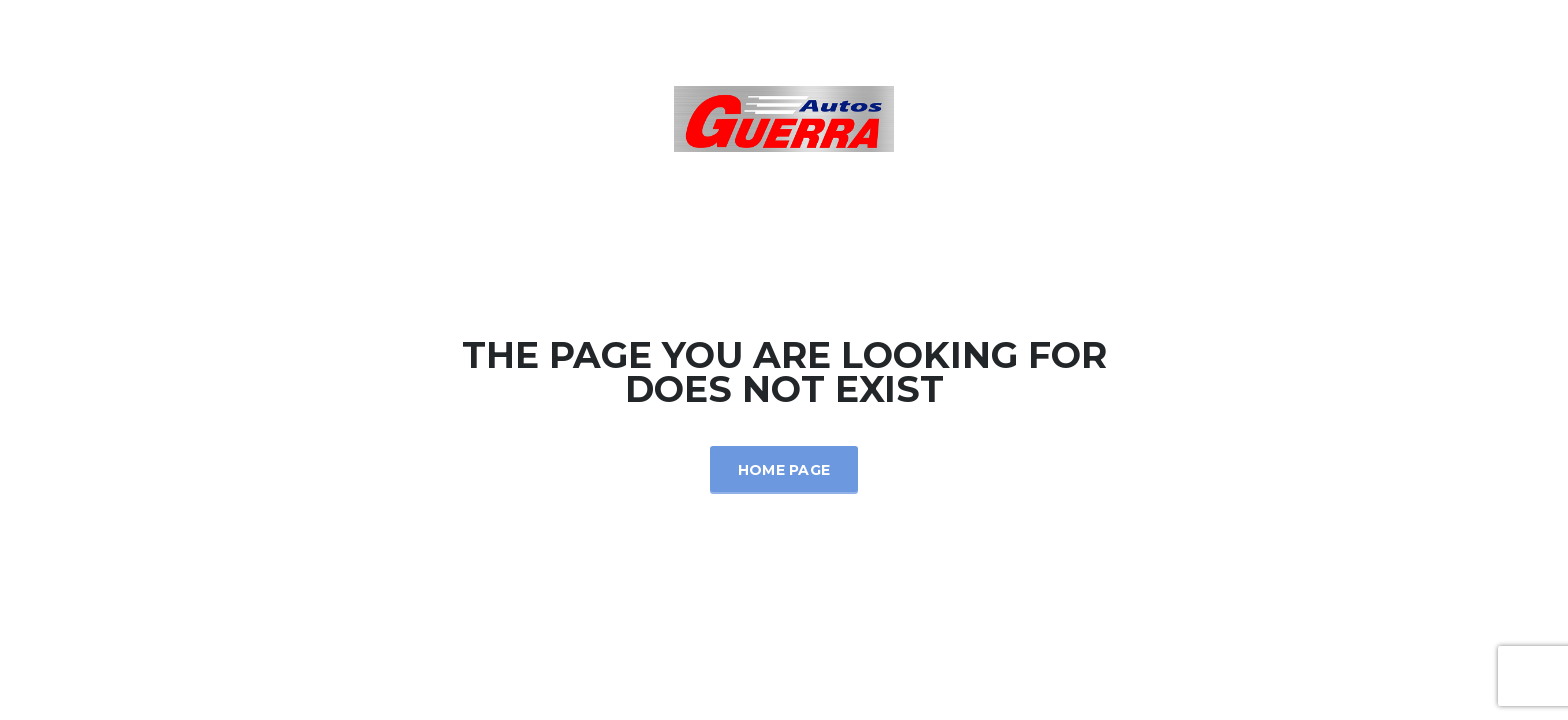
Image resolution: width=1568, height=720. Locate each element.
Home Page (784, 470)
